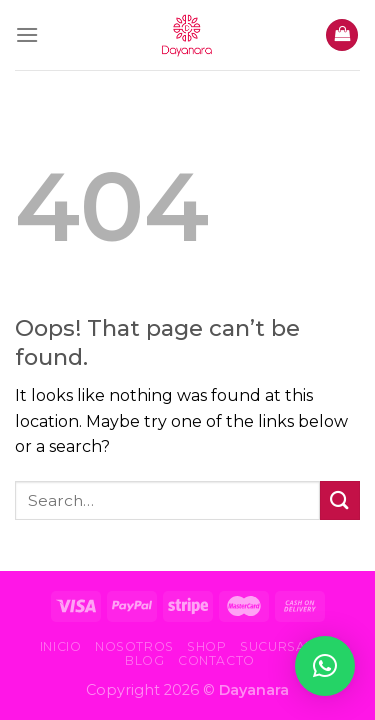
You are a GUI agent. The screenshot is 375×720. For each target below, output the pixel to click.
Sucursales (285, 646)
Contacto (216, 660)
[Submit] (340, 500)
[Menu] (27, 34)
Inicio (61, 646)
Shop (206, 646)
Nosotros (134, 646)
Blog (144, 660)
